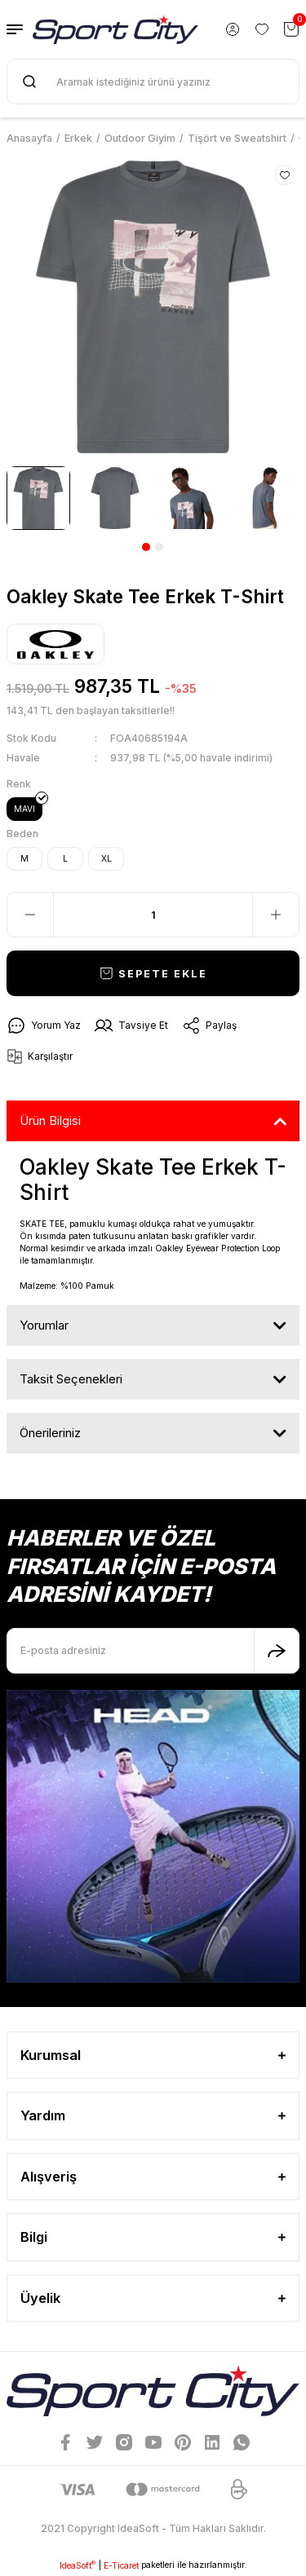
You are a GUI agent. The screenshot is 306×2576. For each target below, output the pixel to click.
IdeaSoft (77, 2565)
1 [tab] (146, 547)
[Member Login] (232, 29)
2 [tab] (159, 547)
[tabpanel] (38, 498)
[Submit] (276, 1651)
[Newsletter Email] (153, 1651)
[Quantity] (153, 915)
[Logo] (115, 29)
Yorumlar (44, 1325)
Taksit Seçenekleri (71, 1379)
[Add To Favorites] (285, 175)
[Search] (153, 81)
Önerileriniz (50, 1432)
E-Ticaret (121, 2565)
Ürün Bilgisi (50, 1120)
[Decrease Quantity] (30, 915)
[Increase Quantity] (276, 915)
